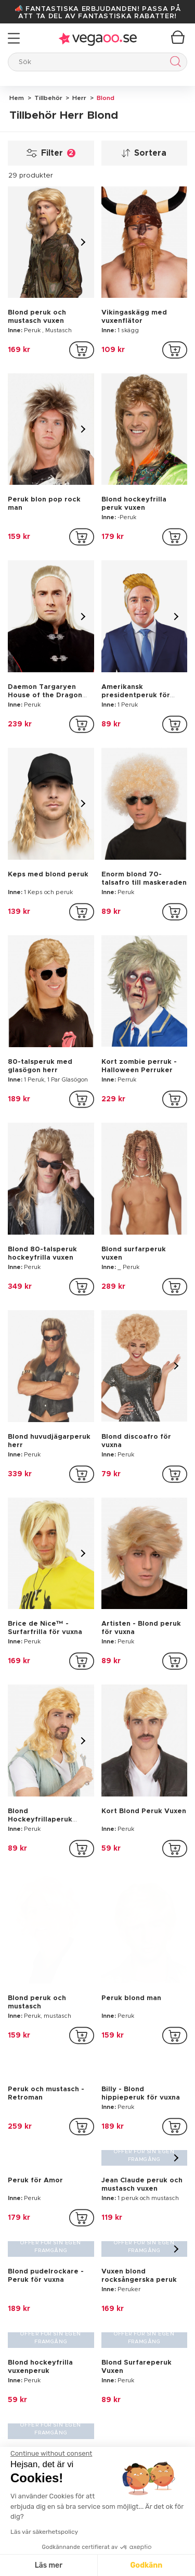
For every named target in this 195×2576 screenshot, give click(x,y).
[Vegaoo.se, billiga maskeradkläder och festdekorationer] (97, 2253)
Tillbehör (47, 98)
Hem (16, 98)
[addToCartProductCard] (81, 350)
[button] (97, 2445)
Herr (78, 98)
